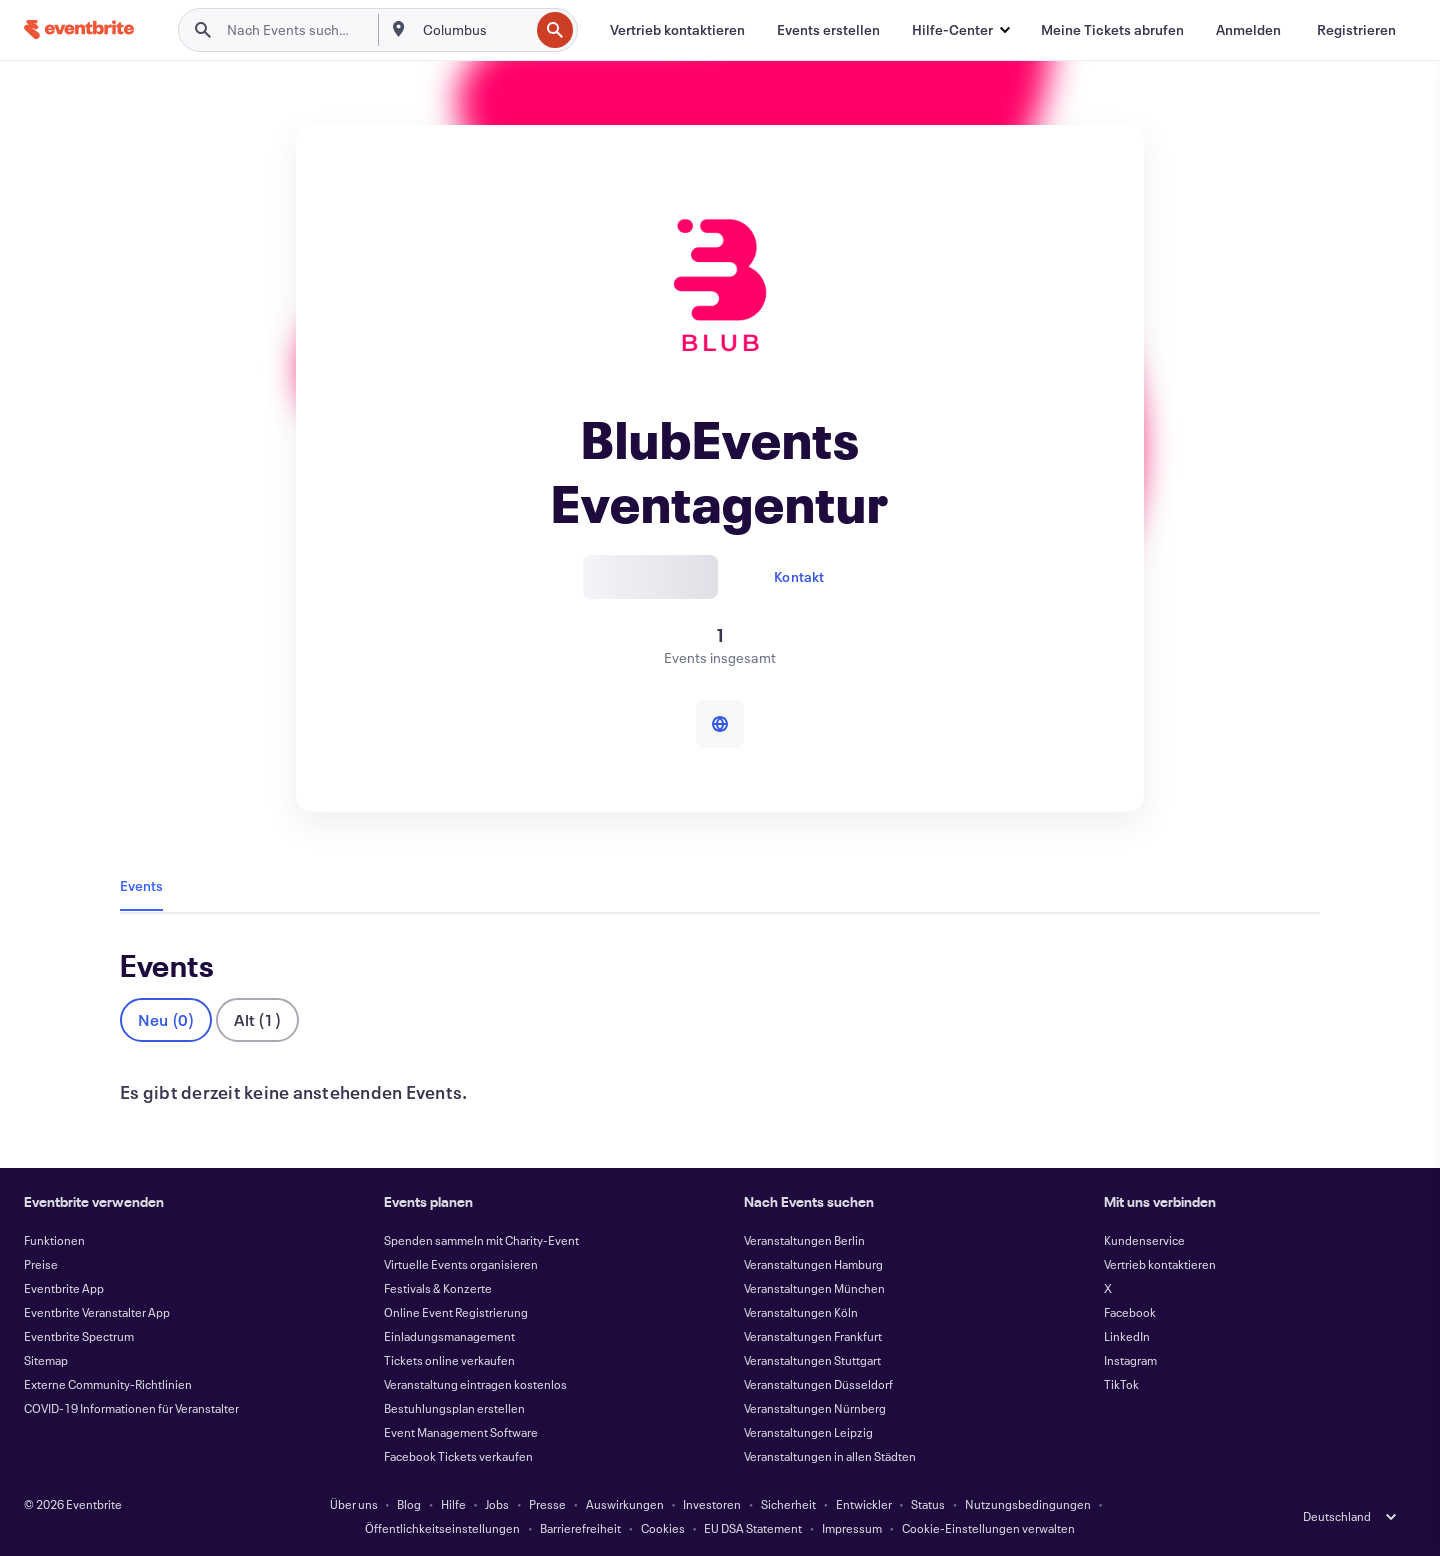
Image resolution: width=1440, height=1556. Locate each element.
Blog (409, 1504)
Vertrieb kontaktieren (1160, 1264)
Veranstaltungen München (814, 1288)
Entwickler (864, 1504)
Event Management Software (461, 1432)
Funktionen (54, 1240)
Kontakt (799, 576)
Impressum (852, 1528)
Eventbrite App (64, 1288)
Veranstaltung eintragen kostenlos (475, 1384)
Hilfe (453, 1504)
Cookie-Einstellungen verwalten (988, 1528)
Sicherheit (788, 1504)
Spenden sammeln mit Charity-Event (481, 1240)
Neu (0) (166, 1019)
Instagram (1130, 1360)
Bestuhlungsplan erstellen (454, 1408)
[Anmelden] (1248, 30)
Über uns (354, 1504)
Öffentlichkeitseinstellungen (442, 1528)
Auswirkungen (625, 1504)
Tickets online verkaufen (449, 1360)
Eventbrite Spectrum (79, 1336)
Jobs (497, 1504)
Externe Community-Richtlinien (108, 1384)
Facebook (1130, 1312)
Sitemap (46, 1360)
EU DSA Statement (753, 1528)
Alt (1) (257, 1019)
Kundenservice (1144, 1240)
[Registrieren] (1356, 30)
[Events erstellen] (828, 30)
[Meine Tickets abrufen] (1112, 30)
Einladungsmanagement (449, 1336)
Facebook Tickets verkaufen (458, 1456)
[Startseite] (79, 29)
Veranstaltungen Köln (801, 1312)
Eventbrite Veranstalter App (97, 1312)
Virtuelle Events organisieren (461, 1264)
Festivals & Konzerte (438, 1288)
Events (141, 885)
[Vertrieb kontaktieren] (677, 30)
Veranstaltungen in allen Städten (830, 1456)
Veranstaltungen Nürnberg (815, 1408)
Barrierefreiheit (580, 1528)
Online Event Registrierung (456, 1312)
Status (928, 1504)
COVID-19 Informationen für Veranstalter (131, 1408)
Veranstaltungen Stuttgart (812, 1360)
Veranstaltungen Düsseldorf (818, 1384)
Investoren (712, 1504)
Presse (547, 1504)
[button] (960, 30)
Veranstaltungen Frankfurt (813, 1336)
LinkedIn (1127, 1336)
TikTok (1121, 1384)
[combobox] (474, 30)
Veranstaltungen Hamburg (813, 1264)
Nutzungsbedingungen (1028, 1504)
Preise (41, 1264)
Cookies (663, 1528)
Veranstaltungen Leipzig (808, 1432)
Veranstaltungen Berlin (804, 1240)
